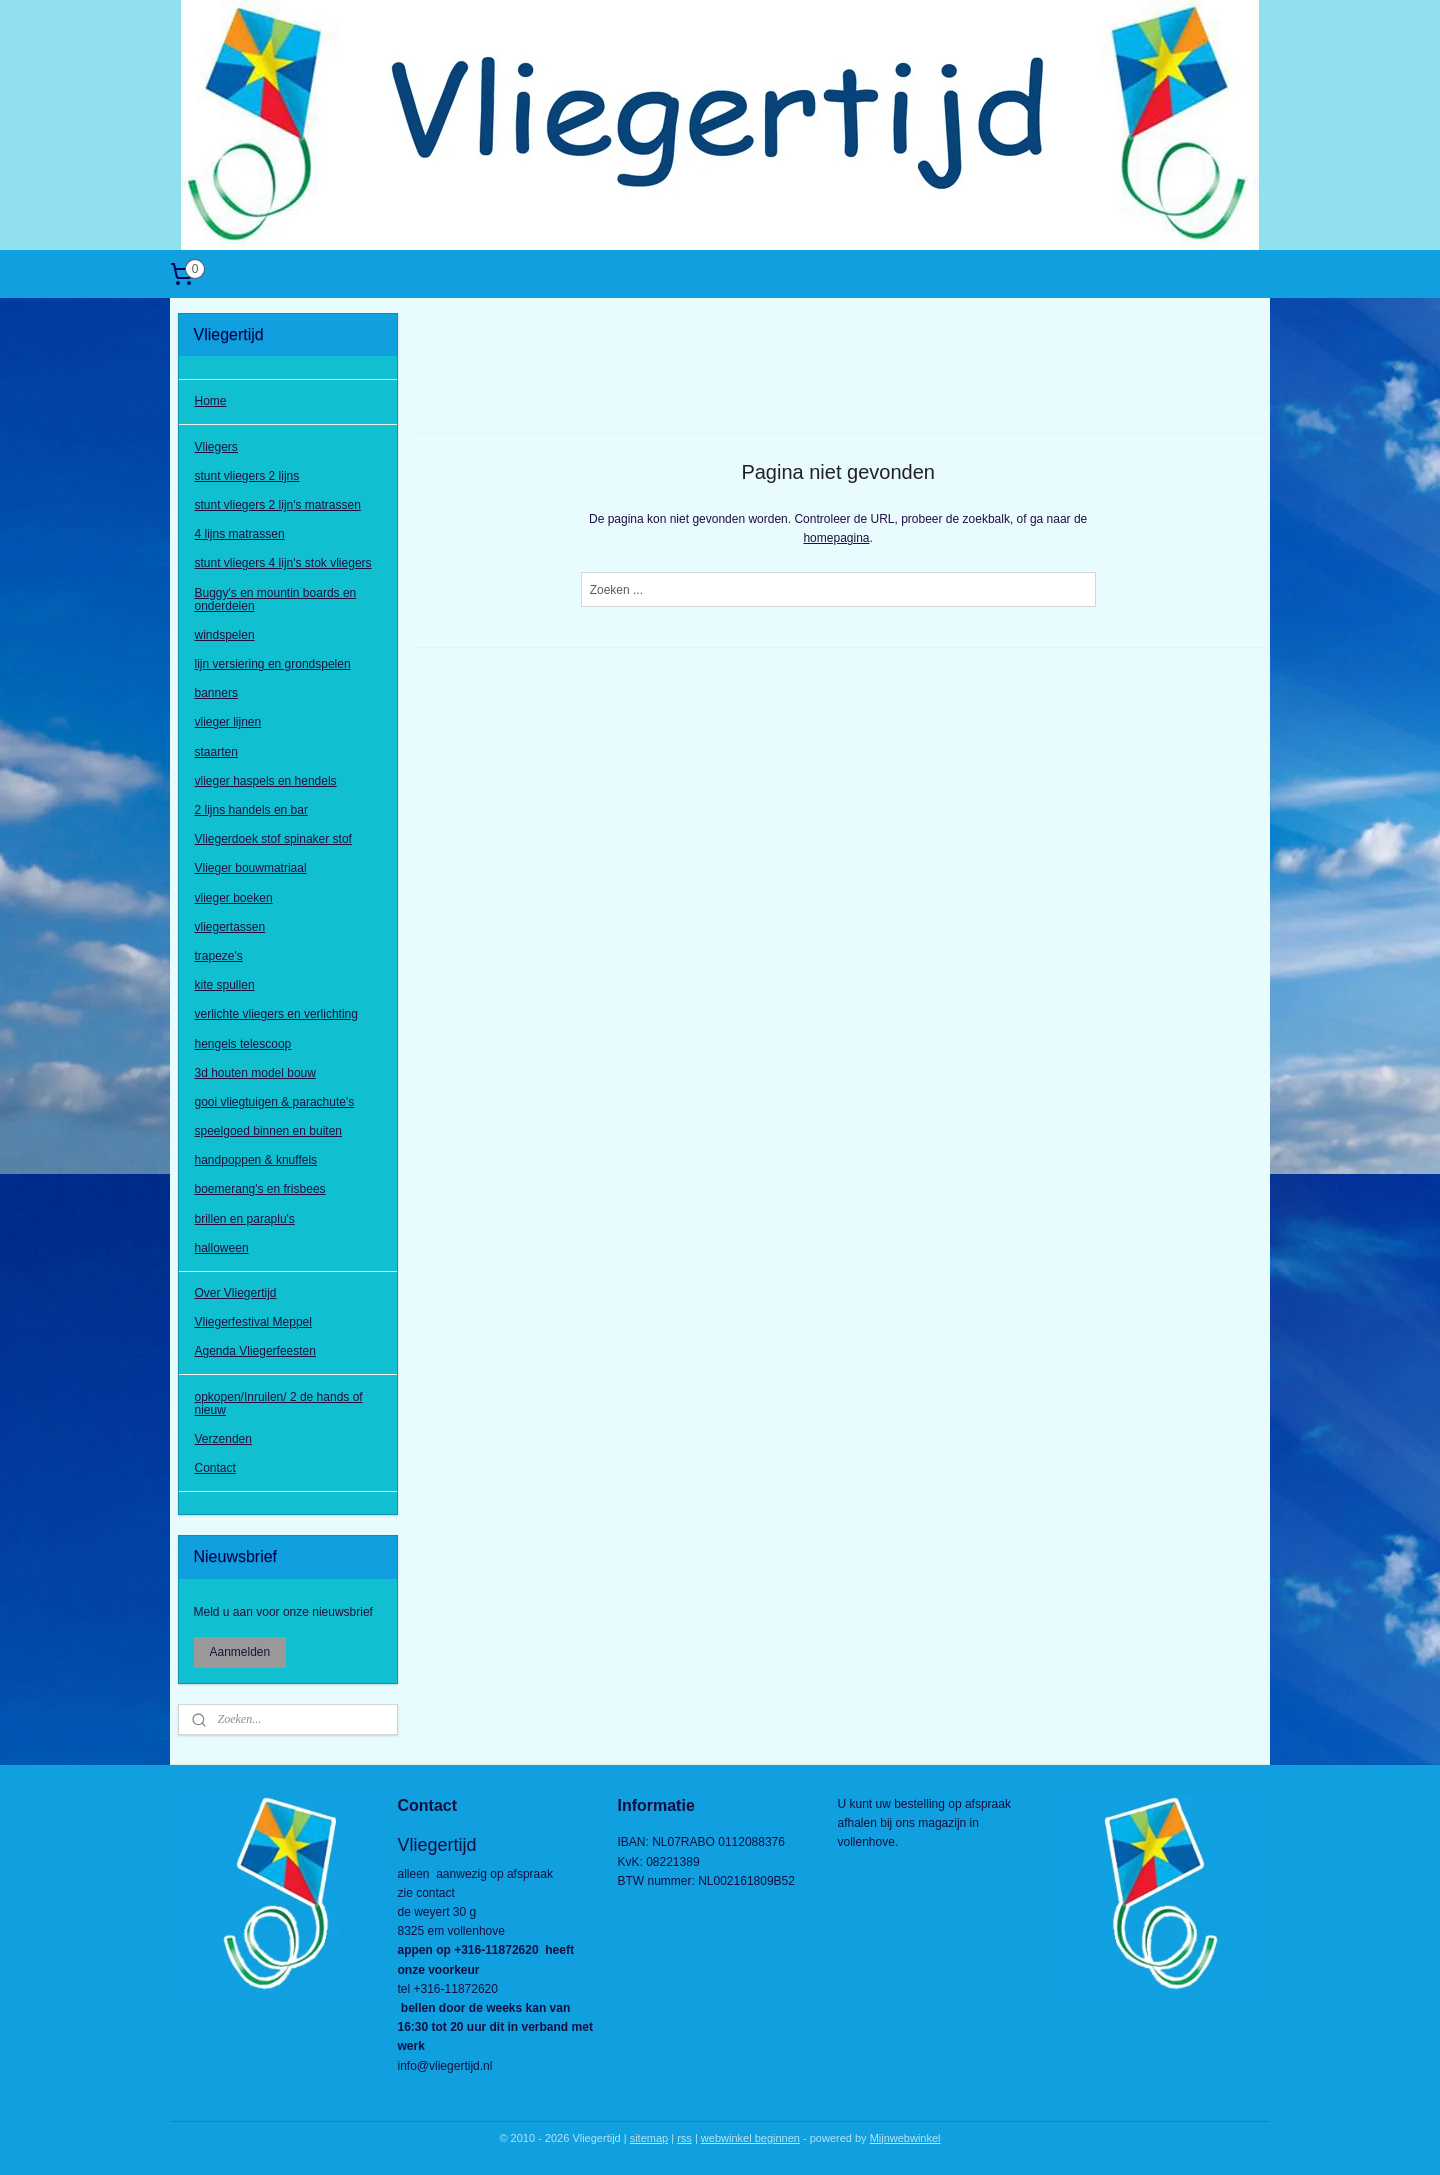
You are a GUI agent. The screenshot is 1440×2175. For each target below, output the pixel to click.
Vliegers (216, 447)
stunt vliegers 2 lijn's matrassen (278, 505)
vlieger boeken (234, 898)
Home (211, 401)
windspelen (225, 635)
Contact (215, 1468)
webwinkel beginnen (750, 2138)
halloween (222, 1248)
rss (684, 2138)
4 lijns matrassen (240, 534)
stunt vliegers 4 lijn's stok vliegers (283, 563)
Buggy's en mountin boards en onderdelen (276, 599)
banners (216, 693)
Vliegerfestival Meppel (253, 1322)
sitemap (649, 2138)
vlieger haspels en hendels (266, 781)
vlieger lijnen (228, 722)
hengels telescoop (243, 1044)
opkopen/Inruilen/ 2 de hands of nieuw (279, 1403)
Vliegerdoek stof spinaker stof (273, 839)
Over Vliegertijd (236, 1293)
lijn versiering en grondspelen (273, 664)
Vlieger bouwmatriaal (251, 868)
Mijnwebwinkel (905, 2138)
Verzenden (223, 1439)
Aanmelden (240, 1652)
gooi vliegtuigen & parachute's (275, 1102)
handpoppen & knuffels (256, 1160)
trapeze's (219, 956)
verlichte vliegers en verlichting (276, 1014)
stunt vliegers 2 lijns (247, 476)
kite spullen (225, 985)
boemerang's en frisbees (260, 1189)
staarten (216, 752)
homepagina (836, 538)
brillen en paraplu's (245, 1219)
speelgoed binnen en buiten (268, 1131)
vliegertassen (230, 927)
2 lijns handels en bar (251, 810)
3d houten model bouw (255, 1073)
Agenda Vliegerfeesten (255, 1351)
